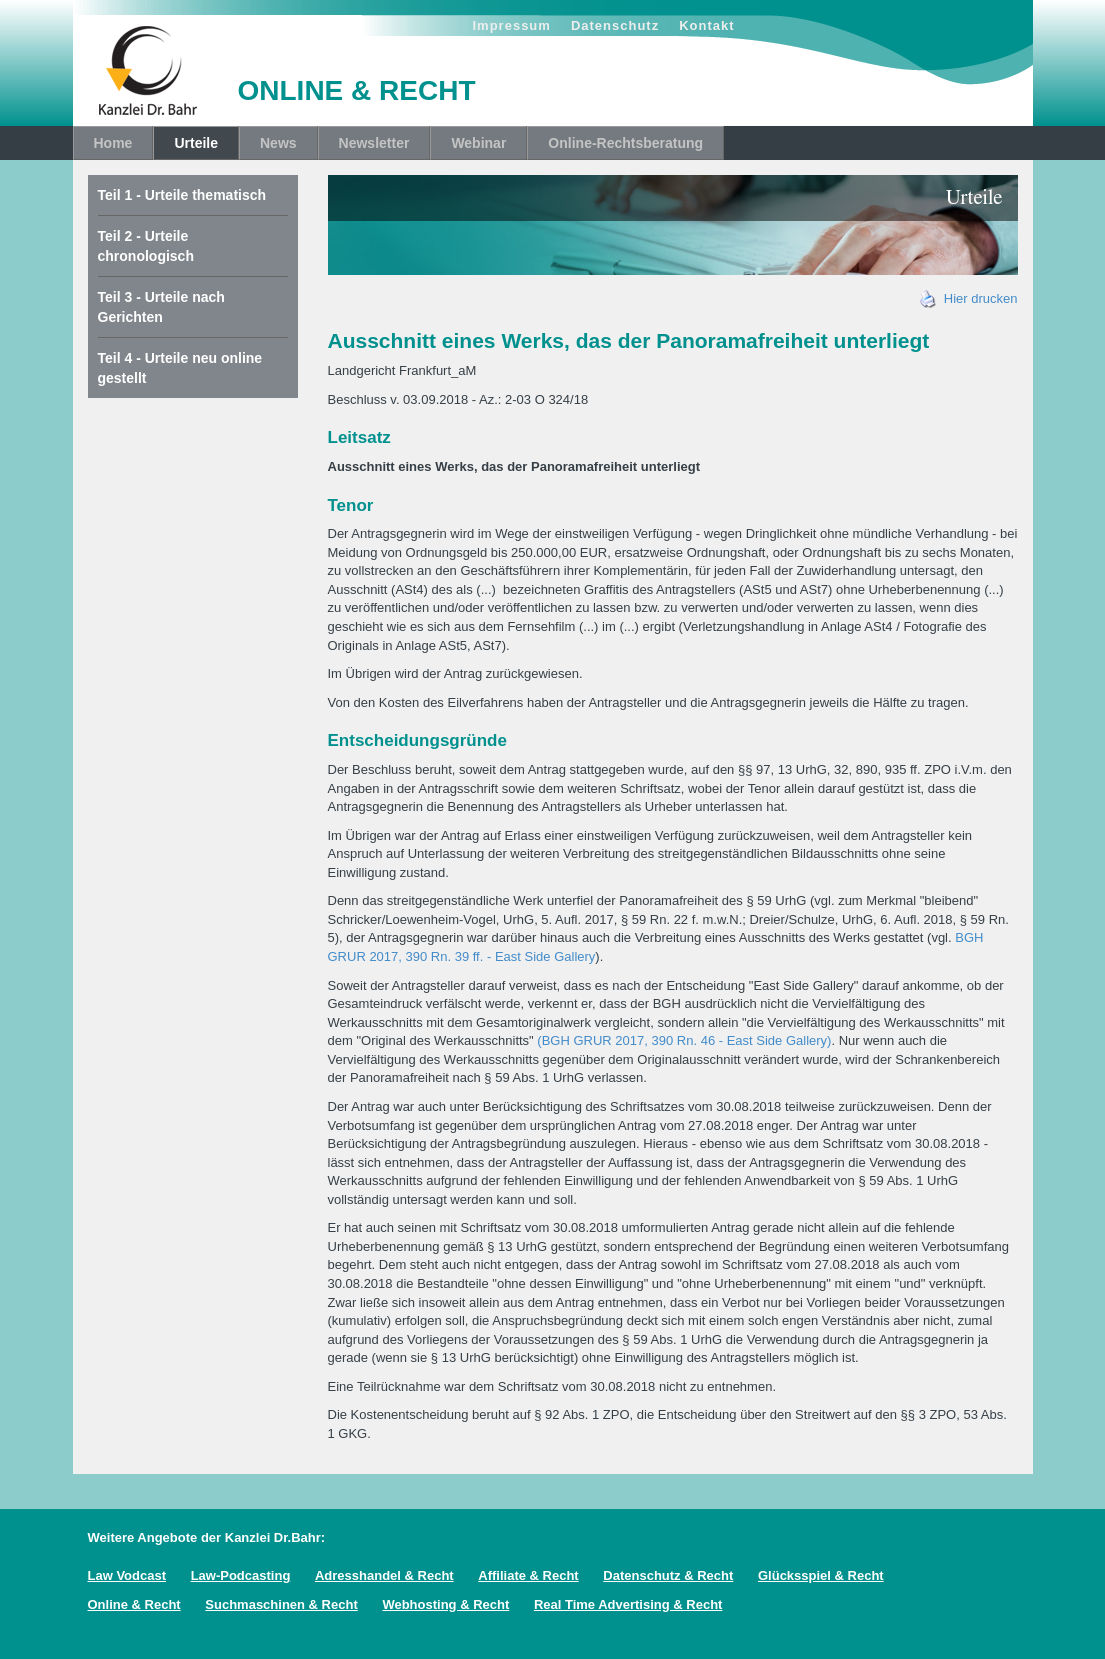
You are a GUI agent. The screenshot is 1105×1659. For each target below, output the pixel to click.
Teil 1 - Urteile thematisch (182, 195)
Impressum (512, 25)
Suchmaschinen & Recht (281, 1604)
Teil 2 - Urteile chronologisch (146, 246)
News (278, 143)
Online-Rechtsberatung (625, 143)
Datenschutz (615, 25)
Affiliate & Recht (528, 1575)
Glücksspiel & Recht (821, 1575)
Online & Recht (134, 1604)
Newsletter (374, 143)
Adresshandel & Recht (384, 1575)
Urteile (196, 143)
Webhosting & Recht (445, 1604)
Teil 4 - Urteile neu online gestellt (180, 368)
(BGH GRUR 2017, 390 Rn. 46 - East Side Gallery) (683, 1040)
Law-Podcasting (241, 1575)
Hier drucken (969, 298)
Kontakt (706, 25)
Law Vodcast (127, 1575)
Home (113, 143)
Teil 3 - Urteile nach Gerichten (161, 307)
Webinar (478, 143)
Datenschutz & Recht (668, 1575)
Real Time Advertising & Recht (628, 1604)
